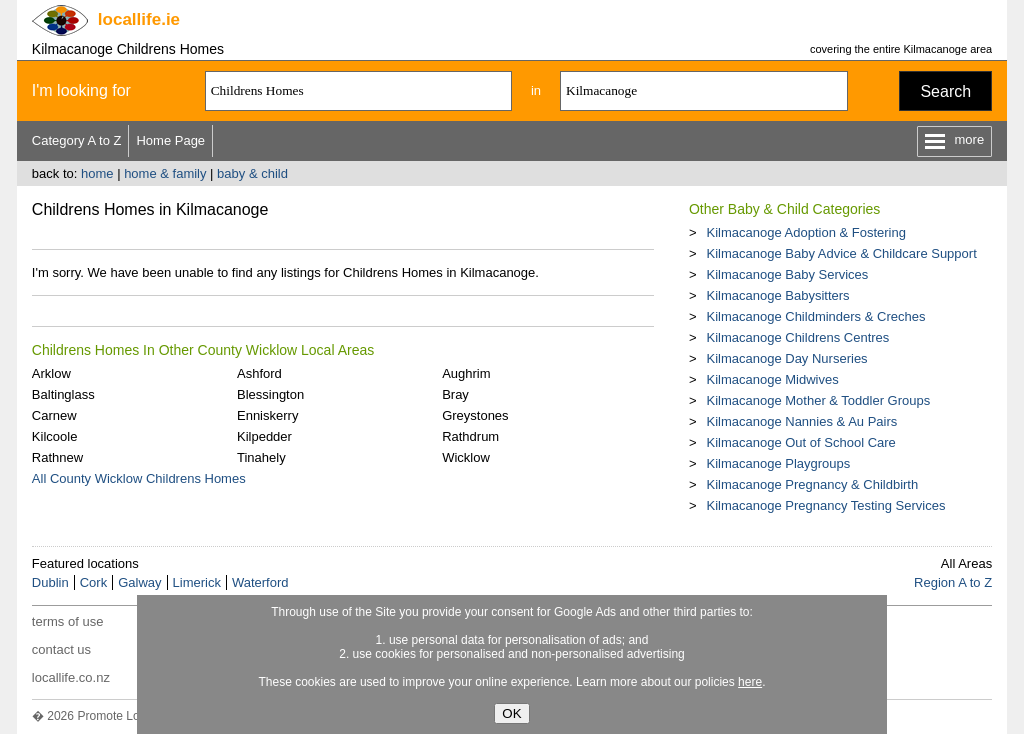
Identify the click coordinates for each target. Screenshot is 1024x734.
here (750, 682)
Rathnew (57, 457)
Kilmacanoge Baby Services (787, 274)
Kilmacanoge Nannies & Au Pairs (801, 421)
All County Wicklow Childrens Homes (139, 478)
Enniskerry (267, 415)
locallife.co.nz (71, 677)
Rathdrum (470, 436)
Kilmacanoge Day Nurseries (786, 358)
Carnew (54, 415)
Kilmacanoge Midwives (772, 379)
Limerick (197, 582)
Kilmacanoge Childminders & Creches (815, 316)
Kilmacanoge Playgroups (778, 463)
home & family (165, 173)
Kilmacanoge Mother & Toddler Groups (818, 400)
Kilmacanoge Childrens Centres (797, 337)
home (97, 173)
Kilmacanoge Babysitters (777, 295)
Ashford (259, 373)
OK (511, 713)
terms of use (68, 621)
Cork (93, 582)
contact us (61, 649)
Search (945, 91)
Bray (455, 394)
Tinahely (261, 457)
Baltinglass (63, 394)
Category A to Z (77, 140)
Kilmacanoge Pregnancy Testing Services (825, 505)
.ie (139, 19)
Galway (139, 582)
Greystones (475, 415)
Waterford (260, 582)
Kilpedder (264, 436)
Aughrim (466, 373)
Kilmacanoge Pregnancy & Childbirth (812, 484)
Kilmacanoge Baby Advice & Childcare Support (841, 253)
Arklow (51, 373)
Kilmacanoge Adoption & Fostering (805, 232)
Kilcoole (55, 436)
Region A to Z (953, 582)
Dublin (50, 582)
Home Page (170, 140)
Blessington (270, 394)
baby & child (252, 173)
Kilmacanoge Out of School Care (800, 442)
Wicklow (466, 457)
